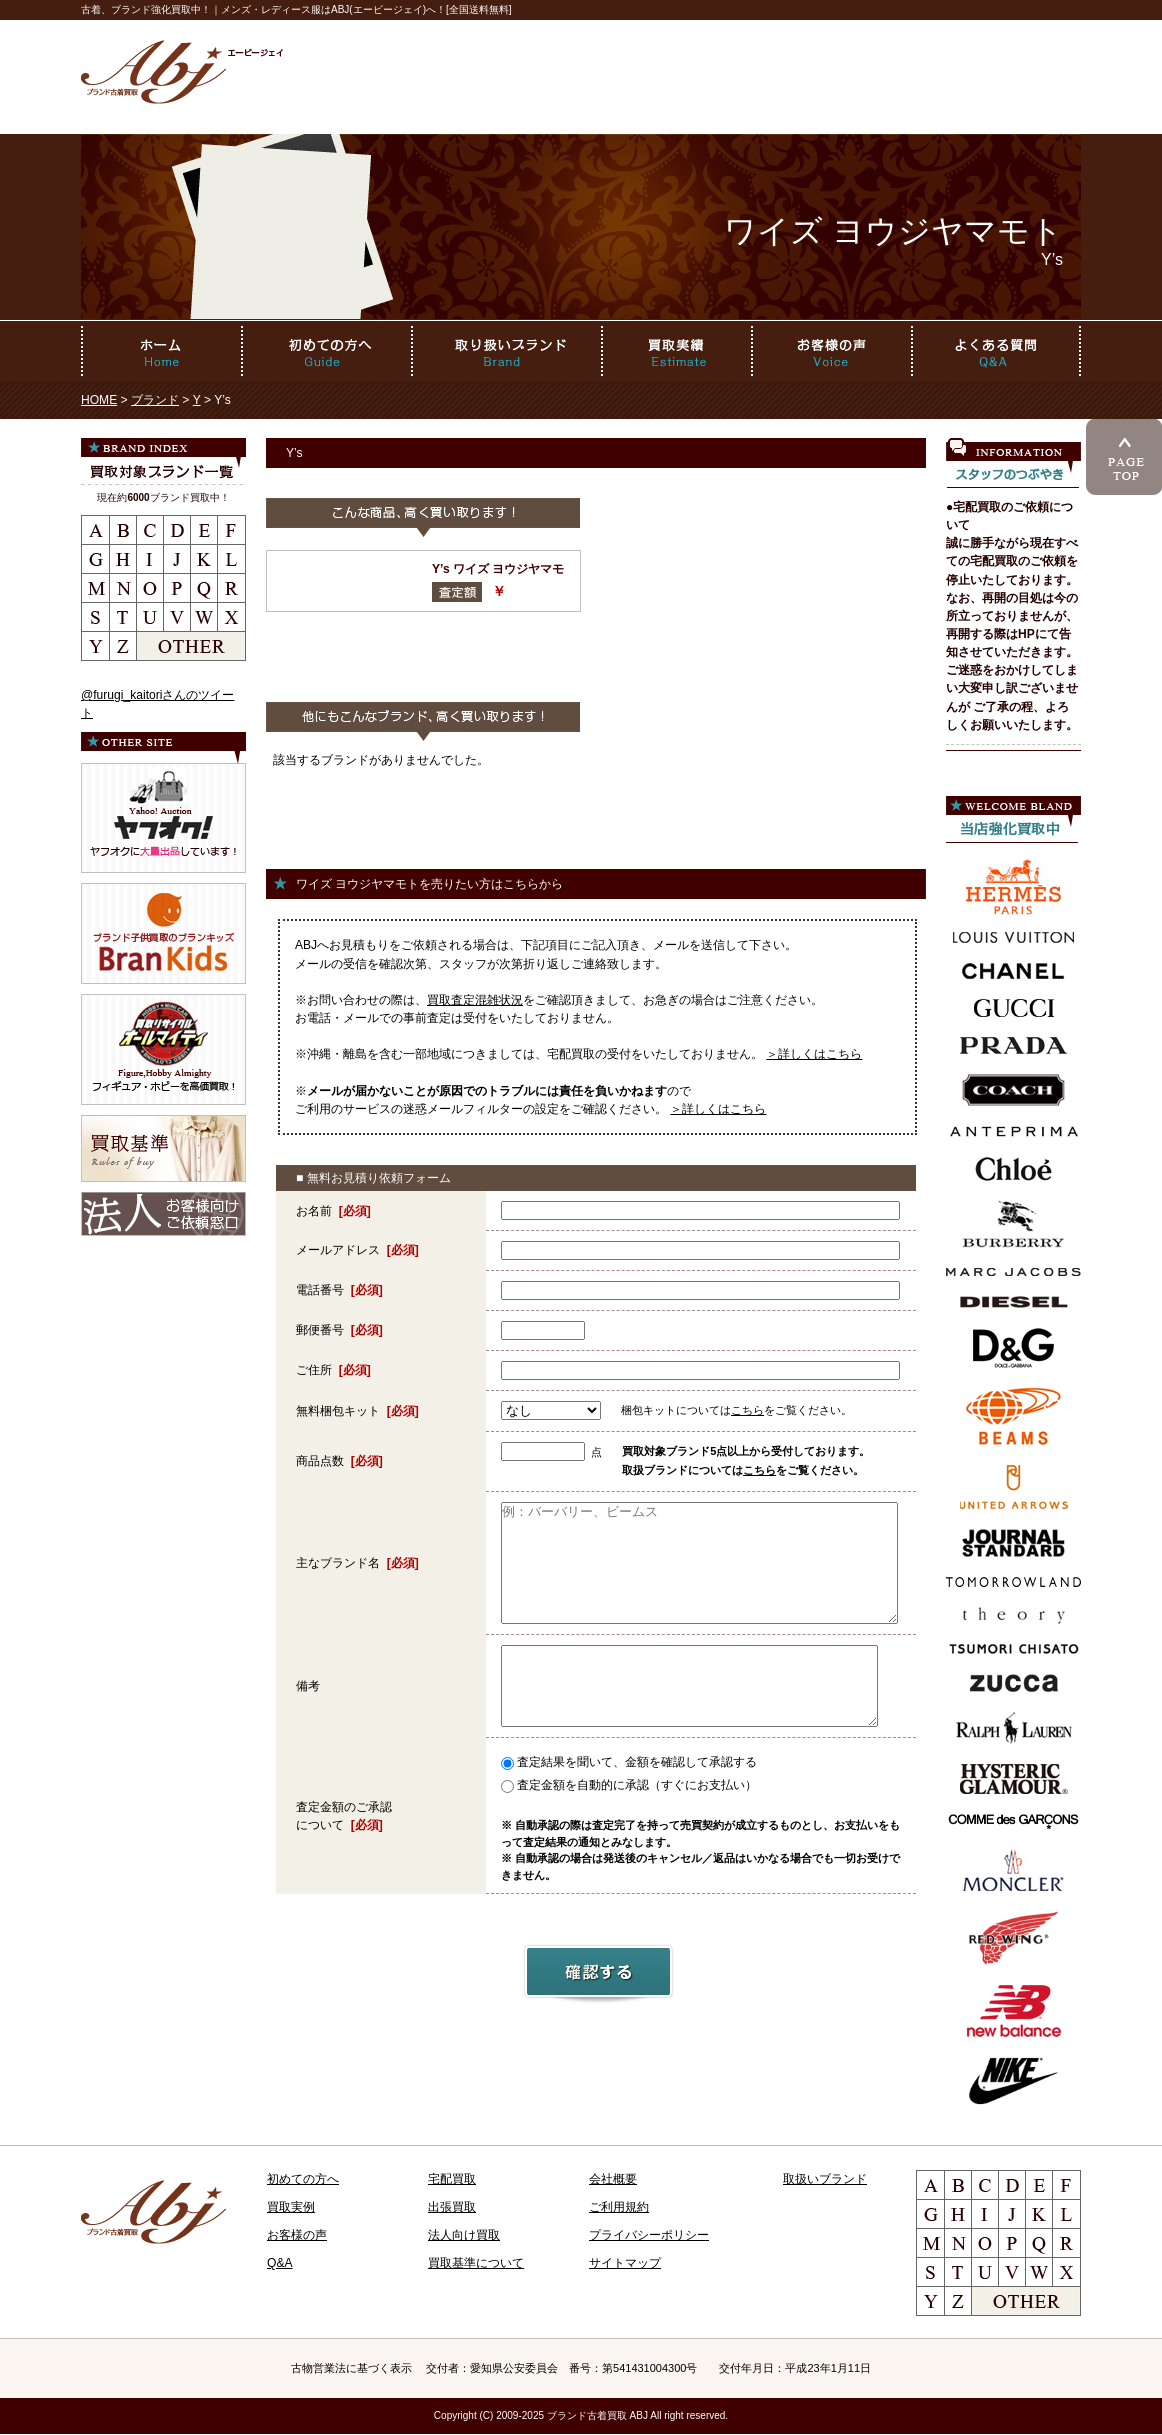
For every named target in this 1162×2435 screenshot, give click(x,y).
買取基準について (476, 2263)
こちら (747, 1410)
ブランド (155, 400)
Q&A (280, 2263)
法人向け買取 (464, 2235)
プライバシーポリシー (649, 2235)
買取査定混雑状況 (475, 1000)
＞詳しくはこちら (814, 1054)
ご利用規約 (619, 2207)
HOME (99, 400)
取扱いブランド (825, 2179)
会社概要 (613, 2179)
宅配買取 (452, 2179)
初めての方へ (303, 2179)
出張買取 (452, 2207)
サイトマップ (625, 2263)
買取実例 (291, 2207)
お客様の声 (297, 2235)
